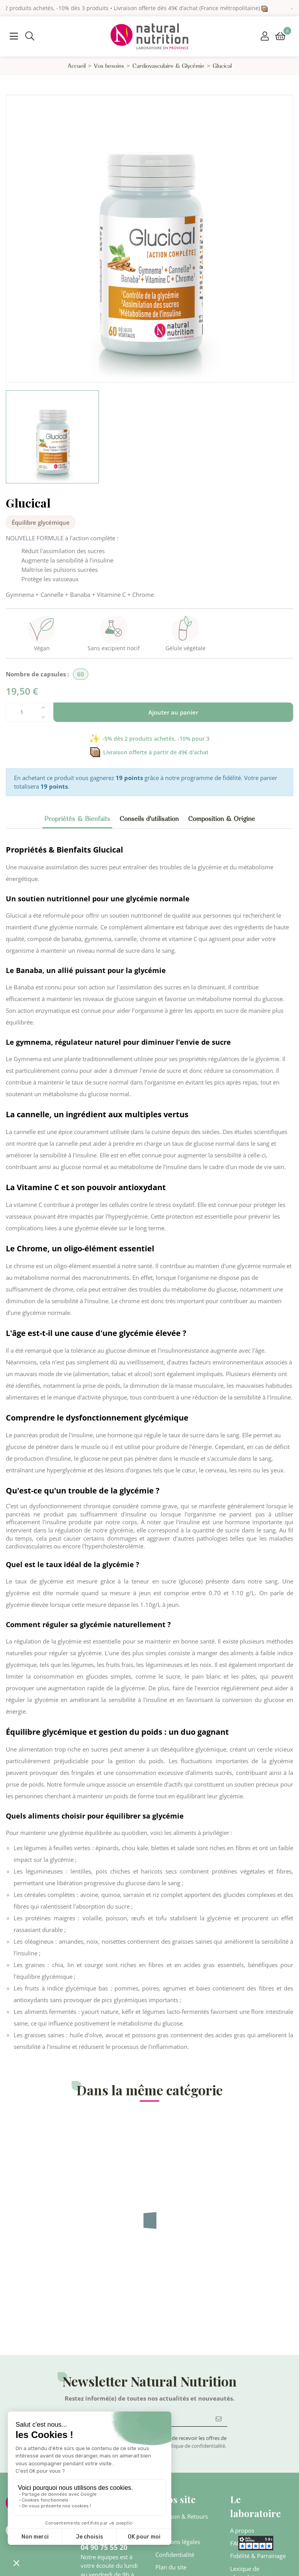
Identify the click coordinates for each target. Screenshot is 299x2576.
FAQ (235, 2543)
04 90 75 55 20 (104, 2547)
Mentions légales (177, 2542)
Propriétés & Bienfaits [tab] (77, 819)
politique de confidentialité (194, 2445)
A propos (242, 2530)
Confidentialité (174, 2554)
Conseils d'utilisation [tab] (149, 819)
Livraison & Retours (181, 2516)
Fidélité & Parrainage (258, 2556)
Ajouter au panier (173, 712)
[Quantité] (21, 712)
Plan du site (170, 2567)
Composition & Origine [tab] (221, 819)
